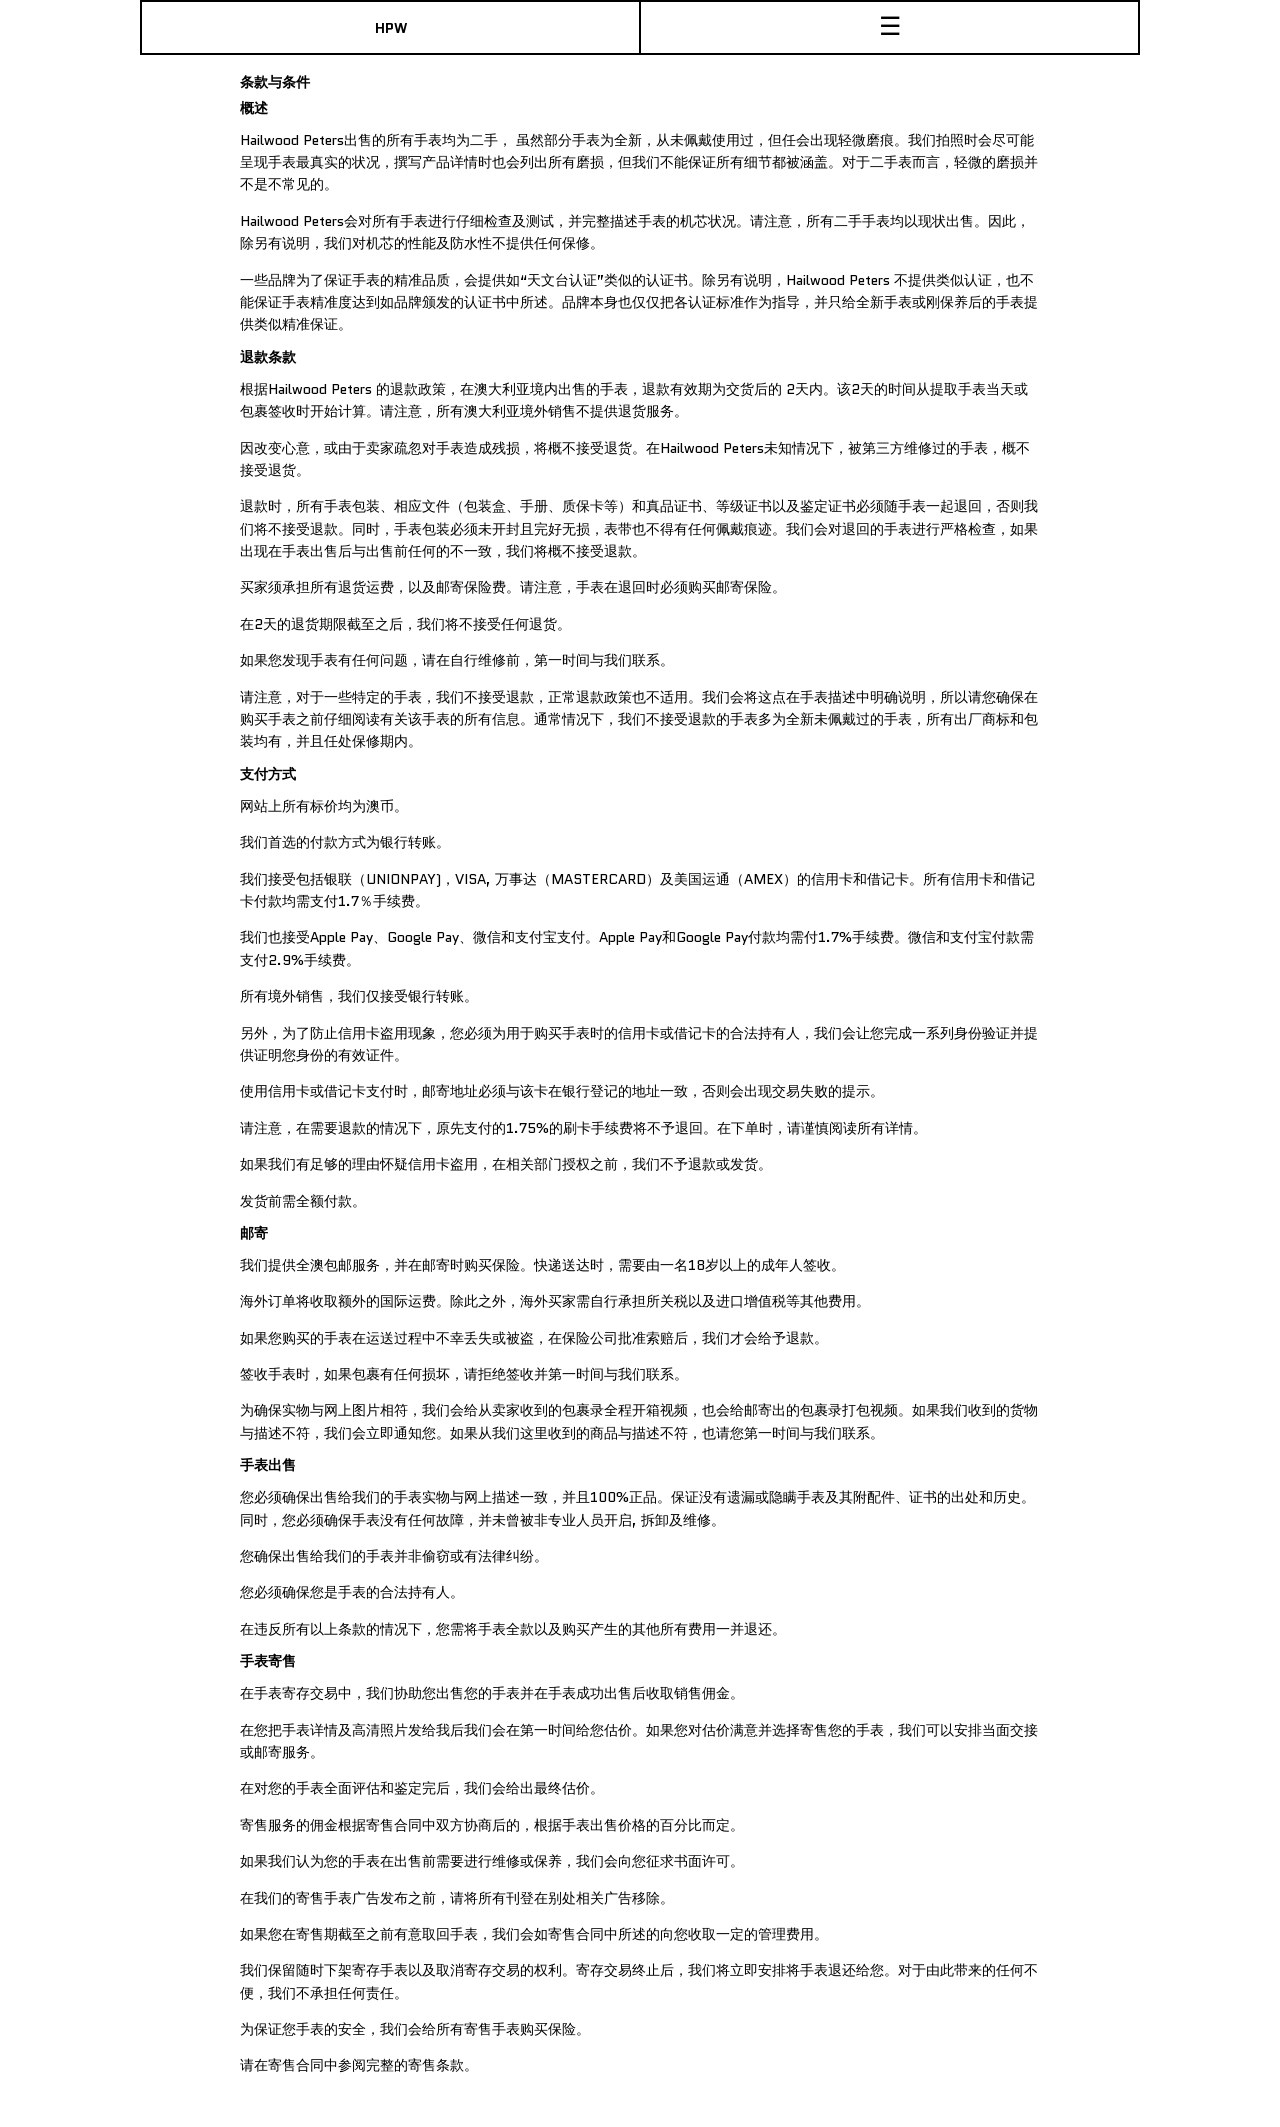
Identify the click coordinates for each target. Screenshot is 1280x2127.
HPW (391, 28)
